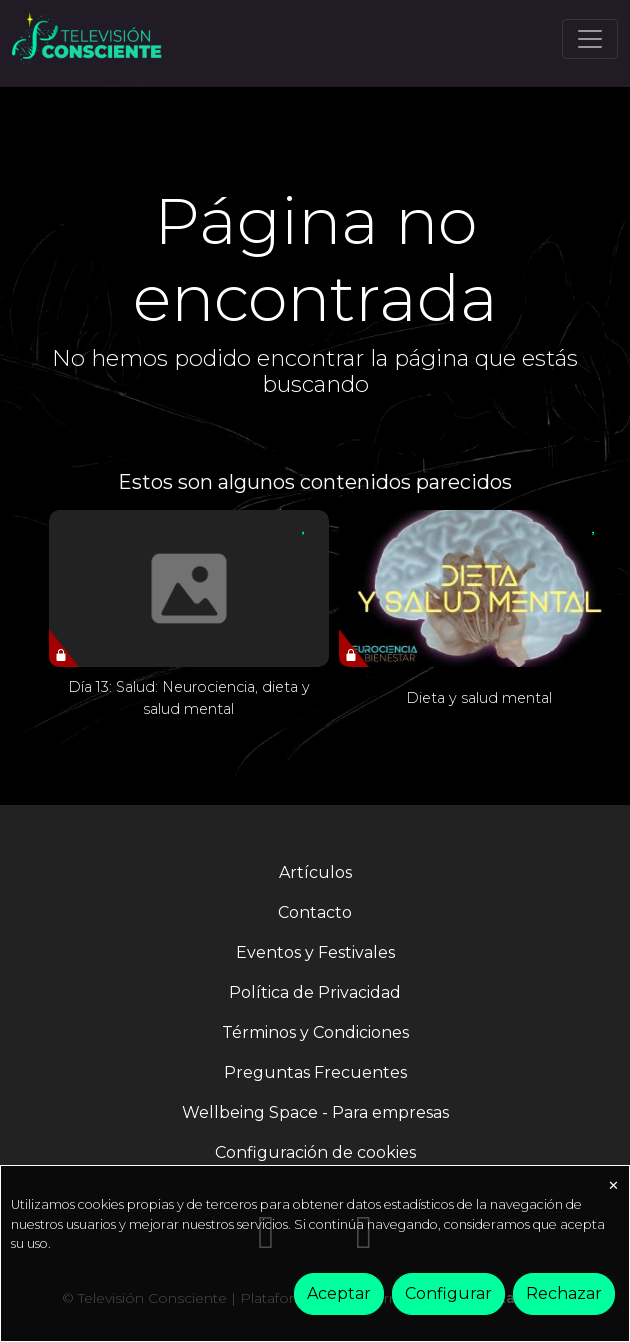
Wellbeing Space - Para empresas (315, 1112)
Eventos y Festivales (315, 952)
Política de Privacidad (315, 992)
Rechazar (564, 1293)
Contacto (315, 912)
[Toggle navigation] (590, 39)
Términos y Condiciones (315, 1032)
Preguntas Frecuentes (315, 1072)
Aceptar (339, 1293)
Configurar (448, 1293)
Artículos (315, 872)
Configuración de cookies (315, 1152)
